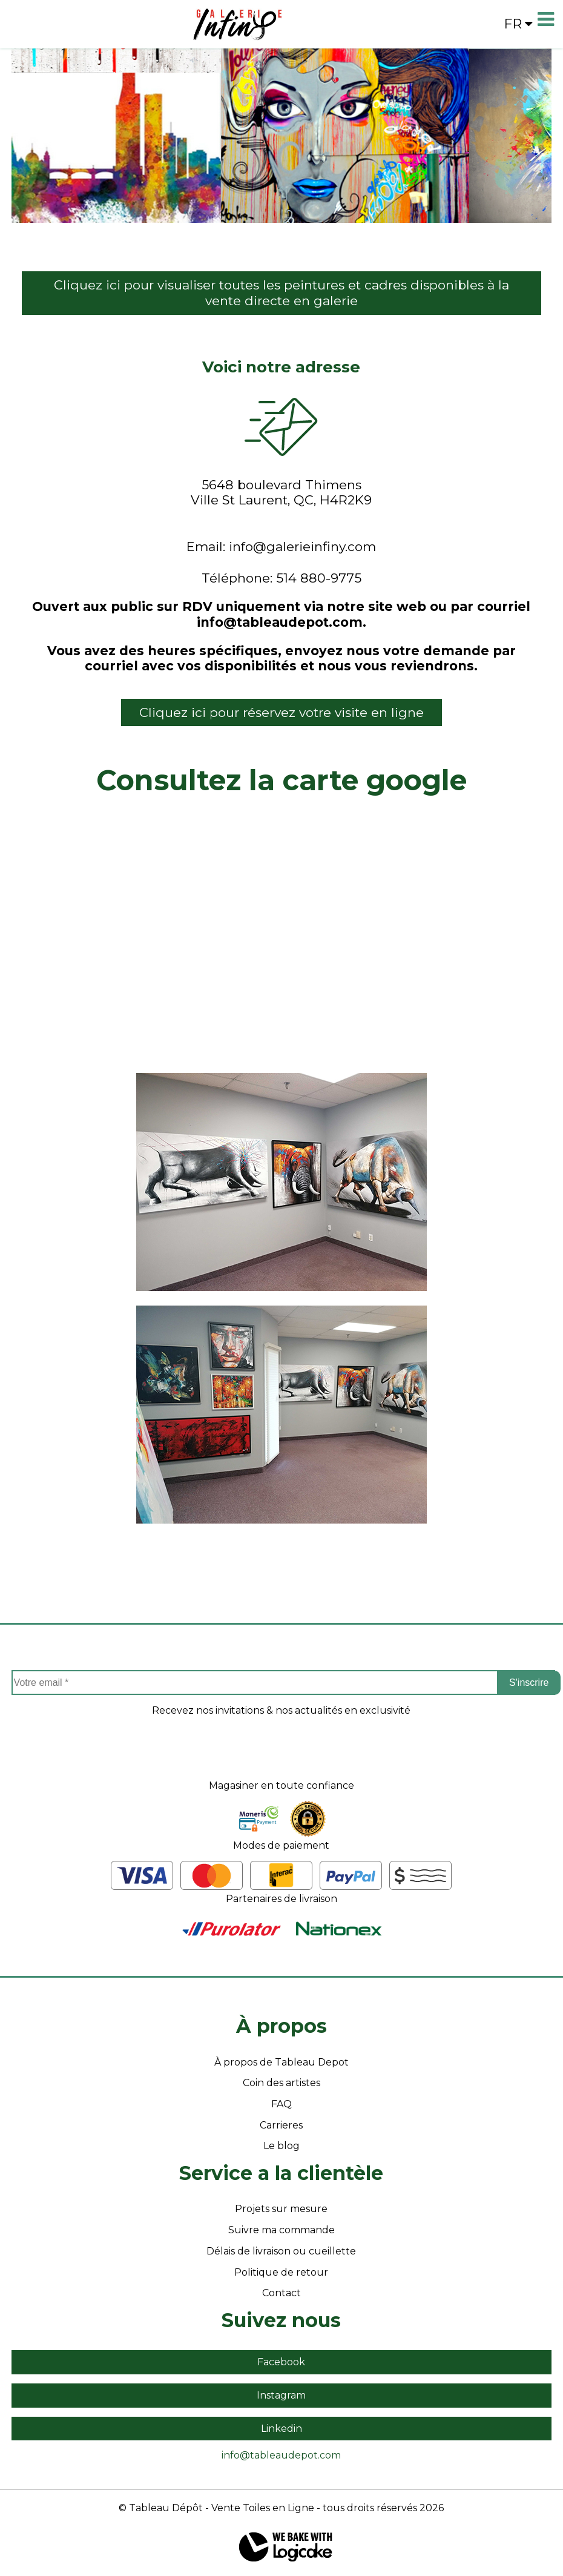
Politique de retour (281, 2272)
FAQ (281, 2104)
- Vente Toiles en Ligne (259, 2508)
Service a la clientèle (281, 2173)
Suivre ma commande (281, 2230)
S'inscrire (528, 1682)
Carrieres (281, 2125)
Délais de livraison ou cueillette (281, 2251)
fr (518, 24)
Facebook (281, 2362)
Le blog (281, 2146)
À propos (281, 2026)
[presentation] (281, 1756)
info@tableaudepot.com (281, 2455)
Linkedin (281, 2428)
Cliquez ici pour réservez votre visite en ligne (281, 712)
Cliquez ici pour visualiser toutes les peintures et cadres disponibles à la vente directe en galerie (281, 292)
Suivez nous (281, 2320)
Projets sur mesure (281, 2208)
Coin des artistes (281, 2083)
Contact (281, 2293)
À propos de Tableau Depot (281, 2062)
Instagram (281, 2395)
